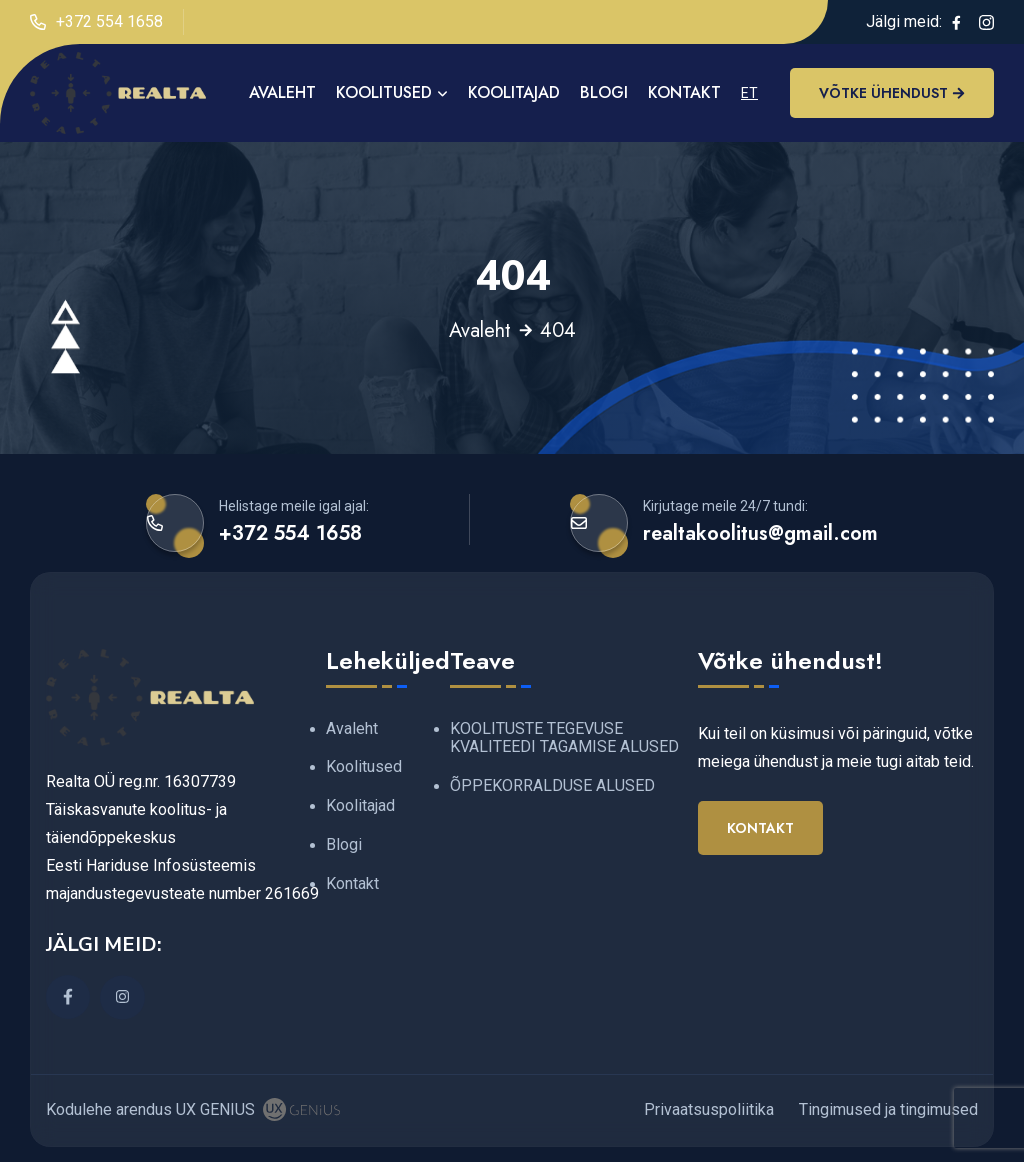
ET (749, 93)
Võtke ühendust (892, 93)
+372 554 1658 (96, 22)
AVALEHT (282, 92)
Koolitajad (514, 92)
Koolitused (384, 92)
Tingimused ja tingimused (888, 1109)
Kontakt (684, 92)
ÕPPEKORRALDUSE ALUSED (552, 785)
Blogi (604, 92)
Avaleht (480, 331)
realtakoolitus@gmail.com (760, 533)
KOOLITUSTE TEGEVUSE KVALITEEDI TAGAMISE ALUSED (564, 738)
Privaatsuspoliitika (709, 1109)
